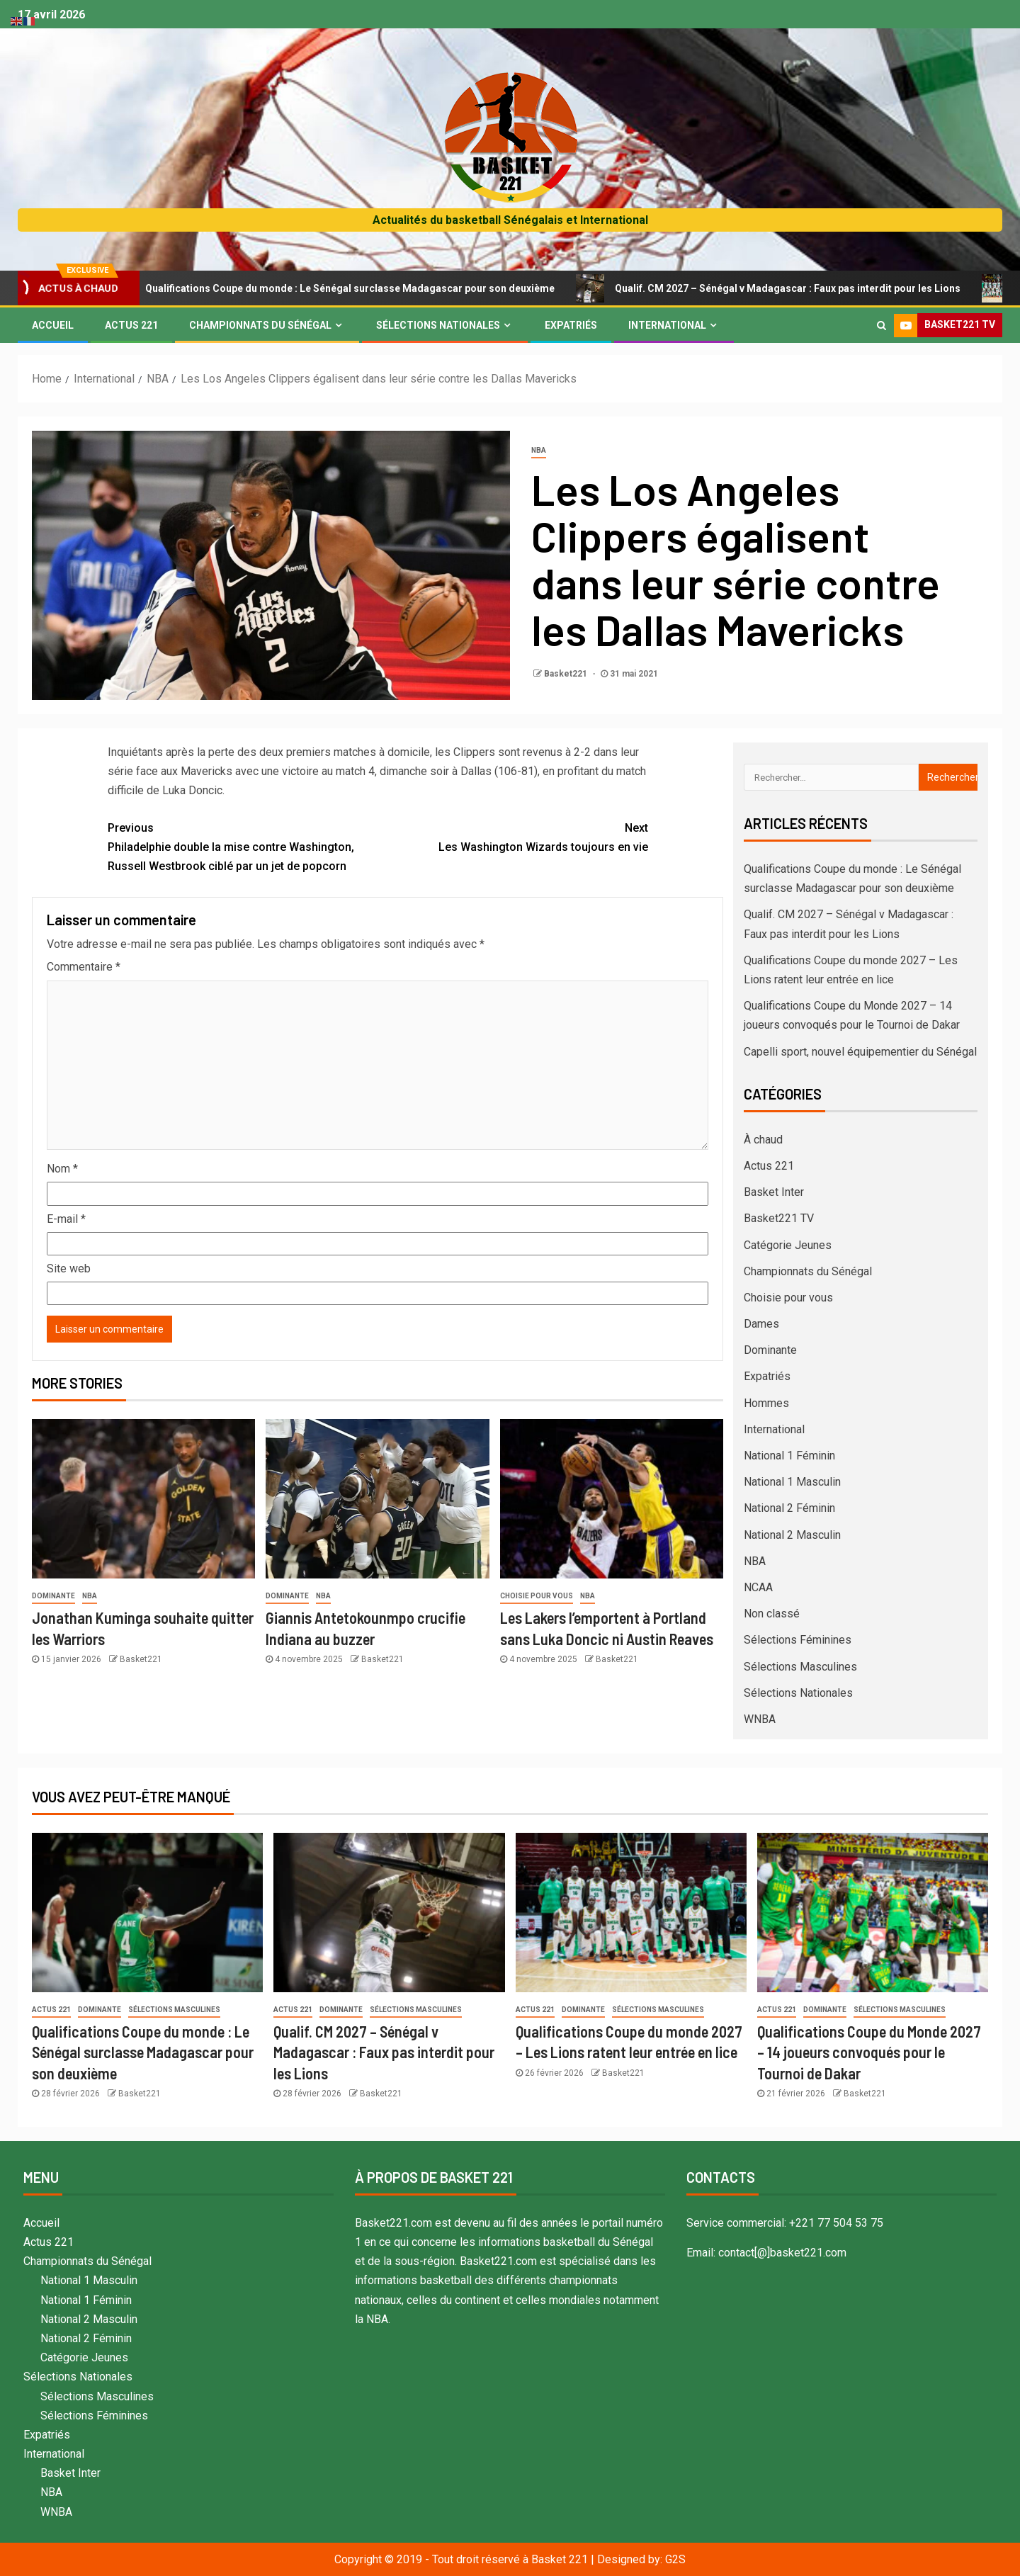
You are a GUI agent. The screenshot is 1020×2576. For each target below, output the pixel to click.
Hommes (766, 1403)
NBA (538, 450)
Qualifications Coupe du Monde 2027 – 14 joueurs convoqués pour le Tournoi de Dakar (869, 2052)
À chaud (763, 1139)
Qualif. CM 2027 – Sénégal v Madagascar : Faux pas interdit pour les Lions (784, 288)
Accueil (53, 325)
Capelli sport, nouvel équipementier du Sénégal (860, 1051)
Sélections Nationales (438, 325)
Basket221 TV (779, 1218)
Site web (69, 1268)
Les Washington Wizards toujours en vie (513, 836)
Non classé (772, 1613)
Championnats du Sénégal (260, 325)
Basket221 (566, 674)
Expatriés (571, 325)
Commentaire (83, 966)
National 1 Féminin (789, 1455)
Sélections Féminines (797, 1639)
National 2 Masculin (792, 1535)
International (667, 325)
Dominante (53, 1596)
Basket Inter (774, 1192)
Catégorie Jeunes (788, 1245)
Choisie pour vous (536, 1596)
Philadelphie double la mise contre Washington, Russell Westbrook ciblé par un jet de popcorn (243, 845)
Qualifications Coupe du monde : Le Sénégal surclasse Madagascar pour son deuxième (347, 288)
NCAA (758, 1587)
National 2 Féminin (789, 1508)
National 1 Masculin (792, 1481)
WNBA (760, 1719)
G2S (675, 2559)
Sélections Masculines (800, 1666)
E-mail (66, 1219)
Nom (62, 1168)
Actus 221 (131, 325)
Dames (761, 1324)
